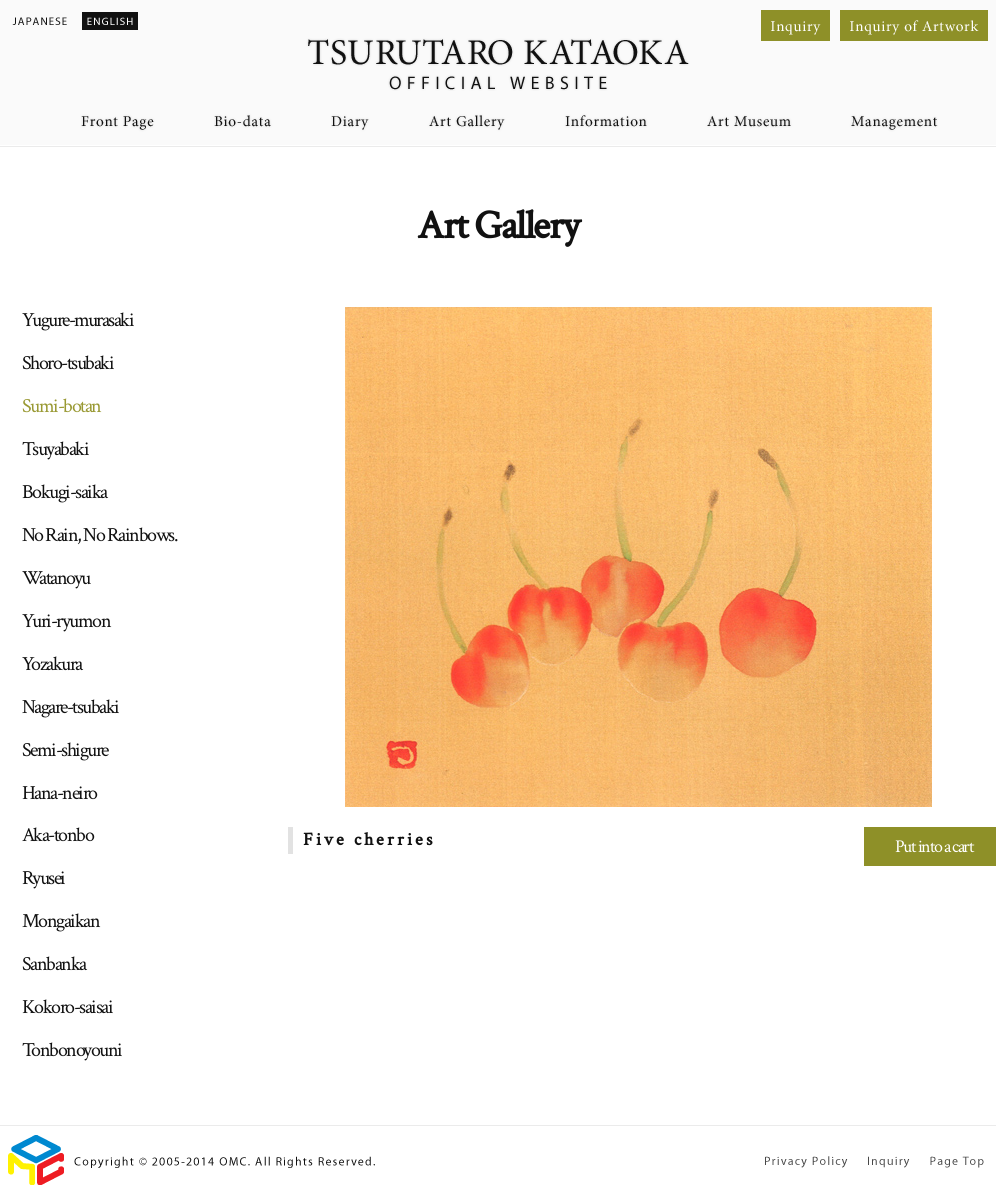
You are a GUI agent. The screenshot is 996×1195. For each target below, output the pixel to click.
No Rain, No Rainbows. (100, 535)
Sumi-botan (61, 406)
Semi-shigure (65, 750)
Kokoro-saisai (67, 1007)
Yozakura (52, 664)
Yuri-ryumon (66, 621)
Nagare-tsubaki (70, 707)
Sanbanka (54, 964)
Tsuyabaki (55, 449)
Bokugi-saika (64, 492)
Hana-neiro (59, 793)
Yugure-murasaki (78, 320)
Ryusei (43, 878)
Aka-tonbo (58, 835)
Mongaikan (61, 921)
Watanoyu (56, 578)
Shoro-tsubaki (68, 363)
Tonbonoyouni (72, 1050)
